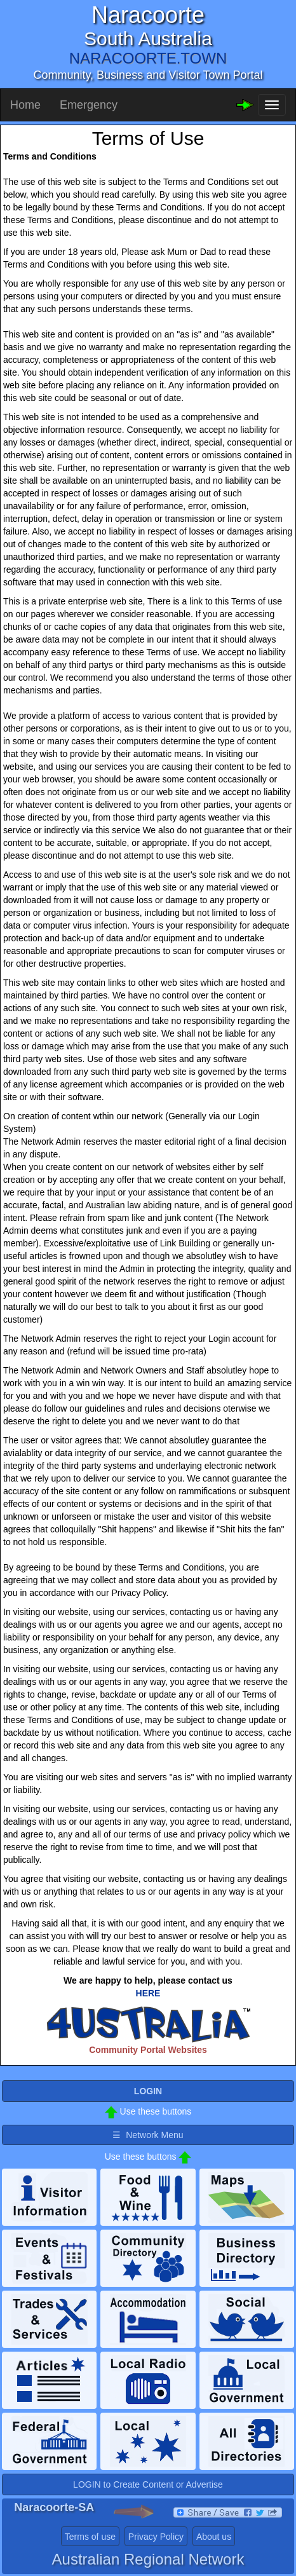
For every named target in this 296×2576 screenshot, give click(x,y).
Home (25, 105)
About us (213, 2537)
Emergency (89, 105)
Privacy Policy (156, 2537)
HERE (148, 1993)
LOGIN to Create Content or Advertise (148, 2484)
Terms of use (90, 2537)
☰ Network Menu (147, 2135)
